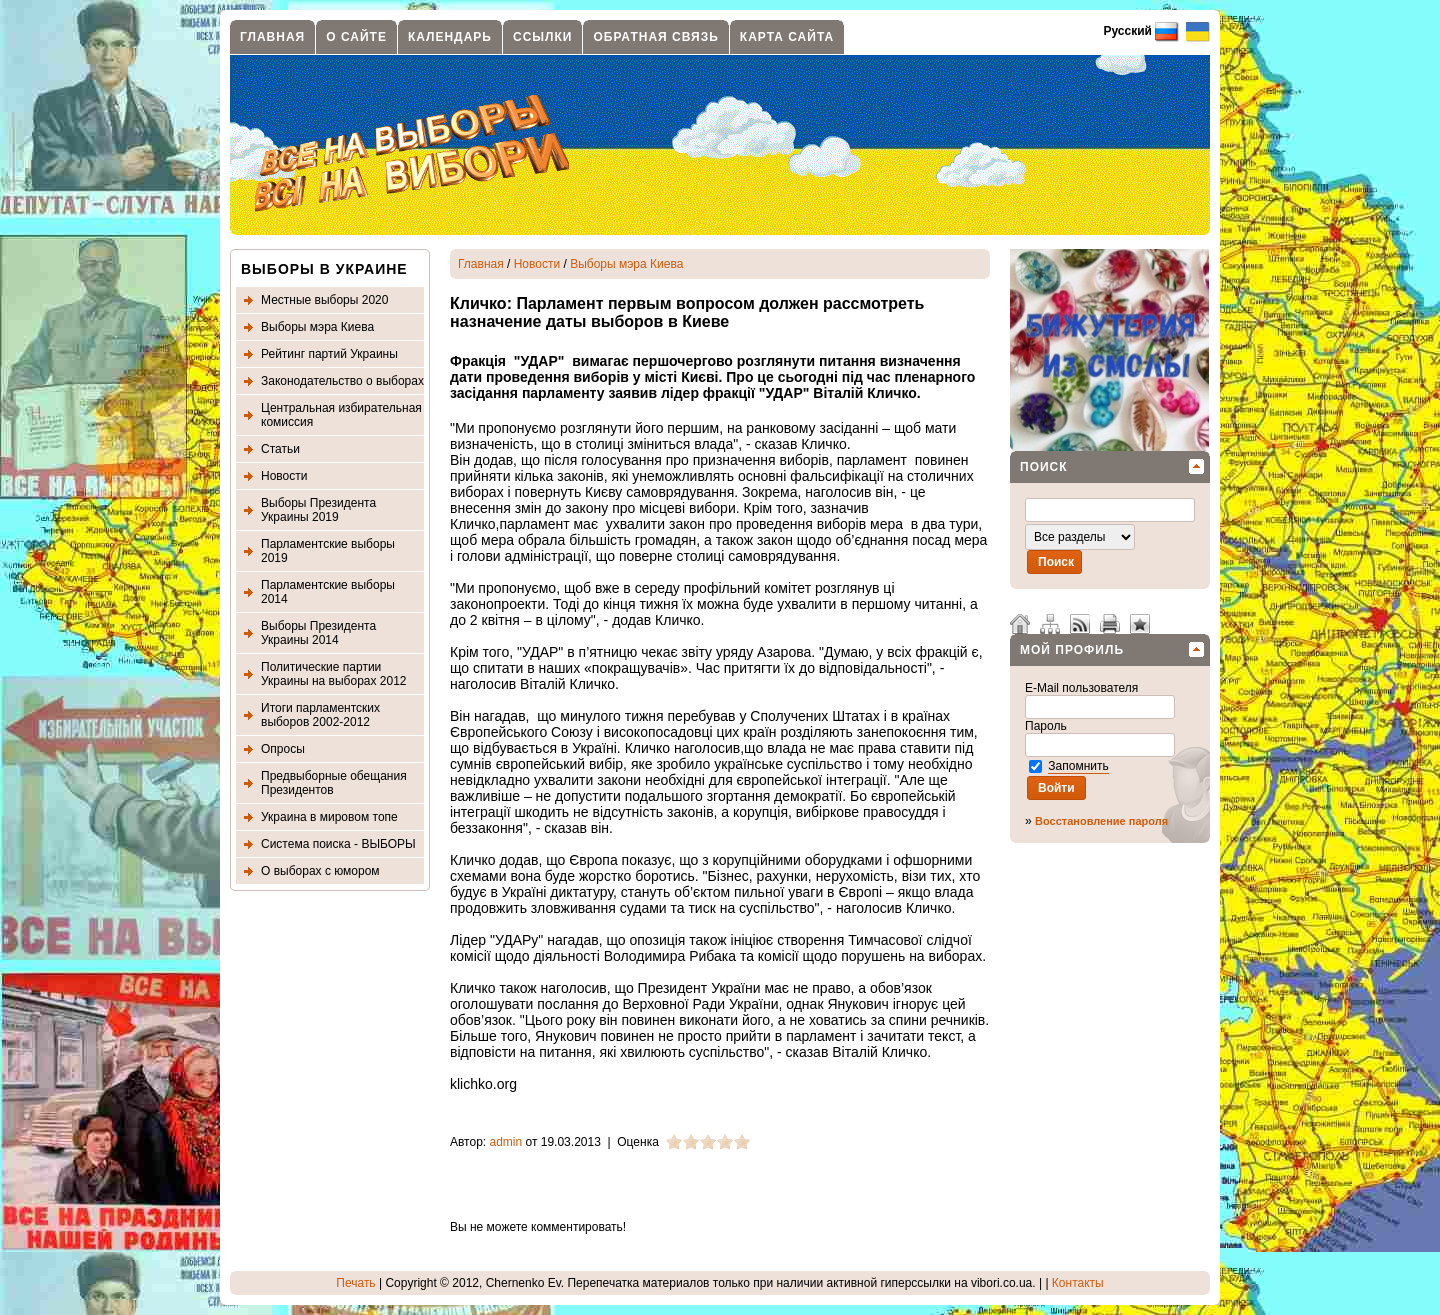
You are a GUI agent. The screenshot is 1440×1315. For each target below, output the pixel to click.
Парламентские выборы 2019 (328, 551)
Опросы (283, 749)
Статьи (280, 449)
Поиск (1044, 467)
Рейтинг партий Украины (329, 354)
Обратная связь (655, 37)
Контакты (1078, 1283)
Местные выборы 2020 (324, 300)
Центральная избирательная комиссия (341, 415)
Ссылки (542, 37)
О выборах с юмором (320, 871)
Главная (272, 37)
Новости (284, 476)
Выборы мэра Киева (317, 327)
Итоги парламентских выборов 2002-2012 (320, 715)
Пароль (1047, 726)
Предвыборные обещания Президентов (334, 783)
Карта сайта (787, 37)
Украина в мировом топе (329, 817)
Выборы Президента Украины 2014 (318, 633)
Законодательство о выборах (342, 381)
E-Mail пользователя (1083, 688)
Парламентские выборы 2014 (328, 592)
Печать (355, 1283)
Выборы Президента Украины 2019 (318, 510)
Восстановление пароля (1101, 821)
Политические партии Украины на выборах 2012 (334, 674)
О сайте (356, 37)
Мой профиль (1072, 650)
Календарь (450, 37)
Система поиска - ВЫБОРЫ (338, 844)
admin (506, 1142)
